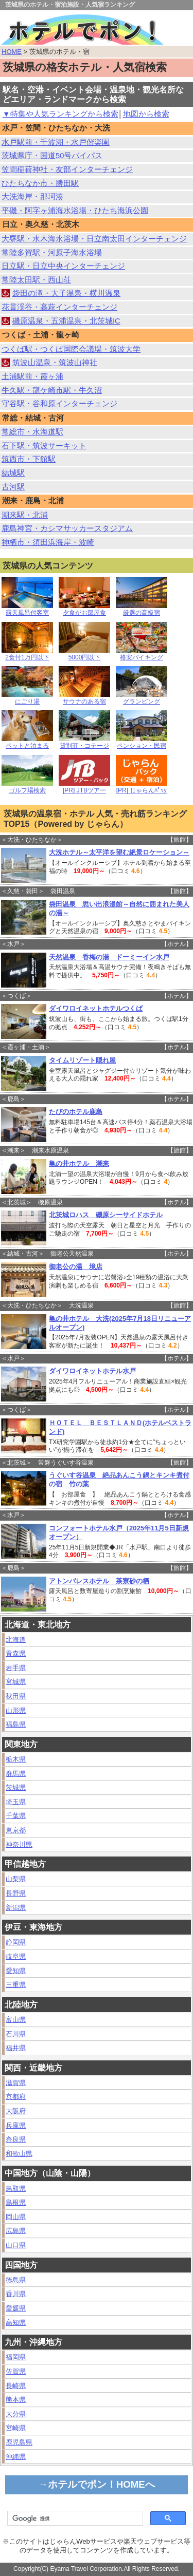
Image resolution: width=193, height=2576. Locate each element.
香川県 (16, 2294)
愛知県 (16, 1971)
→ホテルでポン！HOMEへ (96, 2484)
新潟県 (16, 1907)
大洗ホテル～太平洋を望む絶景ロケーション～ (119, 852)
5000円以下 (84, 654)
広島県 (16, 2230)
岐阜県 (16, 1956)
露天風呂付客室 (27, 609)
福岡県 (16, 2357)
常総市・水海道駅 (32, 432)
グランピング (141, 698)
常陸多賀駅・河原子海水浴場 (52, 253)
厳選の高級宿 (141, 609)
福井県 (16, 2048)
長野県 (16, 1893)
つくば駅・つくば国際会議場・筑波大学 (71, 349)
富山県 (16, 2019)
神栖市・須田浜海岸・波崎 (48, 542)
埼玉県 (16, 1802)
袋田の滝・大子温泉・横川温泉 (66, 293)
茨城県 (16, 1787)
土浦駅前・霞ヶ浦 (32, 376)
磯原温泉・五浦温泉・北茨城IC (66, 321)
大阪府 (16, 2111)
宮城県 (16, 1681)
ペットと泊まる (27, 742)
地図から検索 (146, 114)
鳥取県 (16, 2188)
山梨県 (16, 1879)
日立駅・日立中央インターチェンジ (63, 266)
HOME (12, 51)
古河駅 (13, 487)
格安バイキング (141, 654)
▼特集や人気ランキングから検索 (60, 114)
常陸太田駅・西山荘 (36, 280)
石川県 (16, 2034)
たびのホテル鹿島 (75, 1111)
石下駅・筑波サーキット (44, 446)
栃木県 (16, 1759)
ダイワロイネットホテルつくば (96, 1008)
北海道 (16, 1639)
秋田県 (16, 1696)
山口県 (16, 2245)
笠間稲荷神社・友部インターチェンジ (67, 169)
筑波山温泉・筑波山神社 (54, 362)
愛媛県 (16, 2308)
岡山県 (16, 2217)
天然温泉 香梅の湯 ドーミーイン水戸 (109, 957)
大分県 (16, 2414)
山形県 (16, 1710)
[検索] (74, 2518)
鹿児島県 (19, 2442)
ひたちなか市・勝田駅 (40, 183)
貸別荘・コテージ (84, 742)
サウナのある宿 (84, 698)
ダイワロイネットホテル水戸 (92, 1371)
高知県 (16, 2322)
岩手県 (16, 1668)
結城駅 (13, 473)
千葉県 (16, 1816)
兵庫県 (16, 2125)
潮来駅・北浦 (25, 515)
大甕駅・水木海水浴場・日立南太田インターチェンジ (94, 239)
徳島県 (16, 2280)
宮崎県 (16, 2428)
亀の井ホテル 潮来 (79, 1163)
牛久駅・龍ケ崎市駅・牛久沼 (52, 390)
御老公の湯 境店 (75, 1267)
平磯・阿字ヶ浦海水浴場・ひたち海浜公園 (75, 210)
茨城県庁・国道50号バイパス (52, 155)
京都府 (16, 2096)
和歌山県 (19, 2153)
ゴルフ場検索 (27, 787)
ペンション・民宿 (141, 742)
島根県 (16, 2202)
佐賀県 (16, 2371)
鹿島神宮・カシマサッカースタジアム (67, 528)
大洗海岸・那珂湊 (32, 197)
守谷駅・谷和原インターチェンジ (59, 404)
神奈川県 (19, 1844)
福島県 (16, 1724)
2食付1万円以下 (27, 654)
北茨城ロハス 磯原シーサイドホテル (106, 1215)
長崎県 (16, 2386)
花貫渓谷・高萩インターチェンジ (59, 307)
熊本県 (16, 2399)
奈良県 (16, 2139)
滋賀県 (16, 2083)
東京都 (16, 1830)
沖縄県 (16, 2456)
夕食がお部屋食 (84, 609)
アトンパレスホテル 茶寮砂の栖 (99, 1581)
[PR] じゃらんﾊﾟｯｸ (141, 787)
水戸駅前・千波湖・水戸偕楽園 (56, 142)
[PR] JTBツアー (84, 787)
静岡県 (16, 1942)
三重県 (16, 1984)
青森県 (16, 1653)
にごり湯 (27, 698)
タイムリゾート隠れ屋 (82, 1060)
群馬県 (16, 1773)
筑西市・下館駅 (29, 459)
